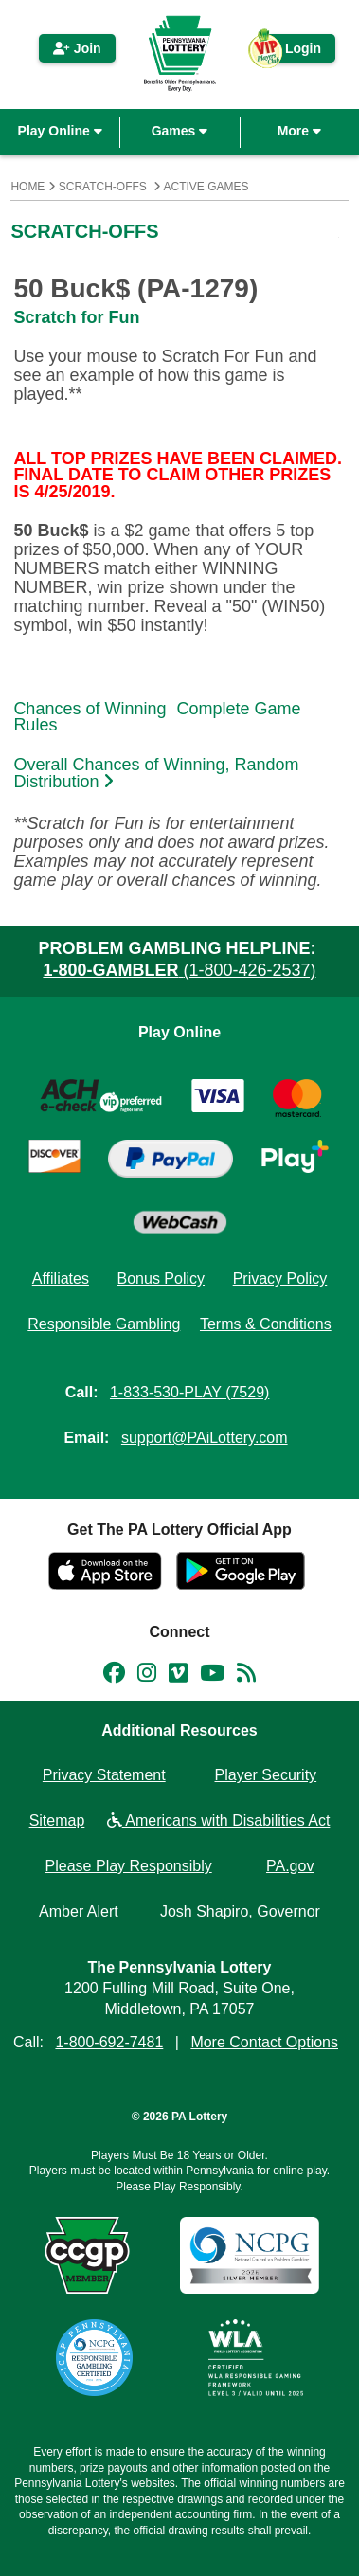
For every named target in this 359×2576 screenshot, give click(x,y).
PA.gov (290, 1866)
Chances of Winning (89, 708)
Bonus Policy (161, 1278)
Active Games (206, 186)
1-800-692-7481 (109, 2042)
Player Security (266, 1775)
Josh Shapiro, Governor (240, 1911)
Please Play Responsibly (128, 1866)
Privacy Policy (280, 1278)
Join (77, 48)
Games (180, 130)
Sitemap (57, 1820)
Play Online (60, 130)
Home (27, 186)
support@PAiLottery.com (204, 1438)
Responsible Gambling (103, 1324)
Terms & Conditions (266, 1324)
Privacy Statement (104, 1775)
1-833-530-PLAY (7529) (189, 1392)
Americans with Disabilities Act (219, 1820)
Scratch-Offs (103, 186)
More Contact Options (264, 2042)
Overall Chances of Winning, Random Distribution (155, 773)
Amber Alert (78, 1911)
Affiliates (60, 1278)
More (299, 130)
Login (293, 52)
